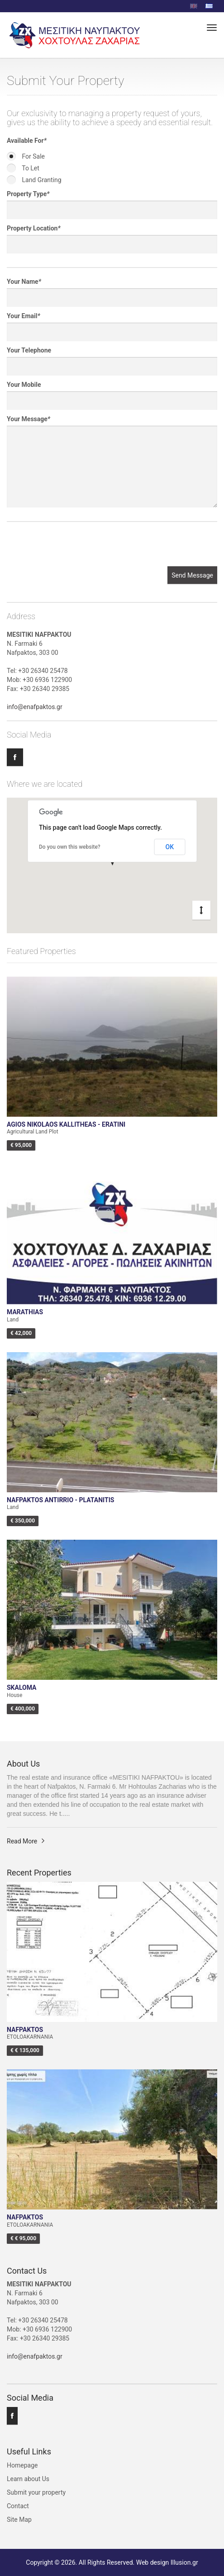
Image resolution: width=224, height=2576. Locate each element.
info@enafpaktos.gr (34, 706)
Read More (22, 1841)
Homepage (22, 2465)
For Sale (26, 156)
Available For (27, 140)
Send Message (192, 575)
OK (170, 847)
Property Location (34, 228)
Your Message (28, 419)
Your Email (23, 316)
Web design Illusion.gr (167, 2562)
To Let (23, 168)
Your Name (24, 281)
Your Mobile (24, 384)
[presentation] (75, 548)
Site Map (19, 2519)
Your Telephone (29, 350)
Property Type (28, 193)
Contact (18, 2506)
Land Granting (34, 179)
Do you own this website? (69, 847)
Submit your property (36, 2492)
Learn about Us (28, 2478)
